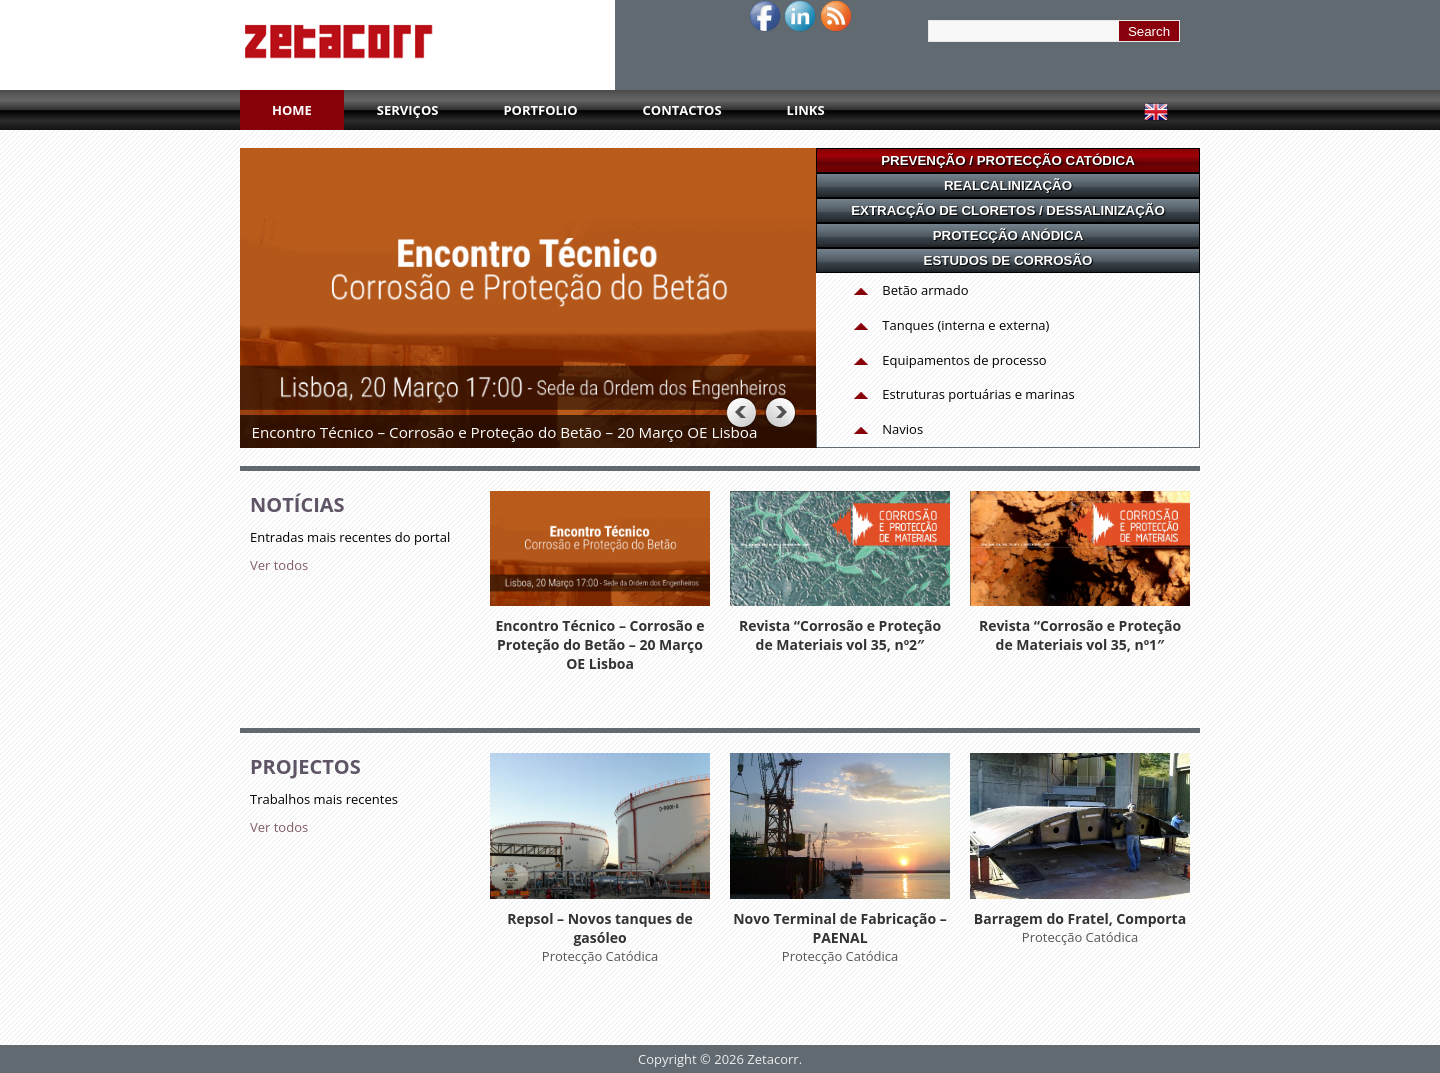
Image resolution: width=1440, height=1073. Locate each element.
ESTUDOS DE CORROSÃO (1008, 260)
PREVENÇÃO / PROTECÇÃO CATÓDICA (1008, 160)
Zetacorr (772, 1059)
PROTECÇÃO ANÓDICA (1008, 235)
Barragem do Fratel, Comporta (1080, 918)
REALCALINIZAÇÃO (1008, 185)
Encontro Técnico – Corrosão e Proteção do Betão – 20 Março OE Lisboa (599, 644)
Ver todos (279, 565)
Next (780, 412)
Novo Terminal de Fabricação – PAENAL (840, 928)
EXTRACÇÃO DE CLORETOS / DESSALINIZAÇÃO (1008, 210)
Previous (740, 412)
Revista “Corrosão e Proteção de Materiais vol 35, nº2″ (840, 635)
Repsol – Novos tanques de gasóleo (600, 928)
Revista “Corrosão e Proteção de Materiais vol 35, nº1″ (1080, 635)
